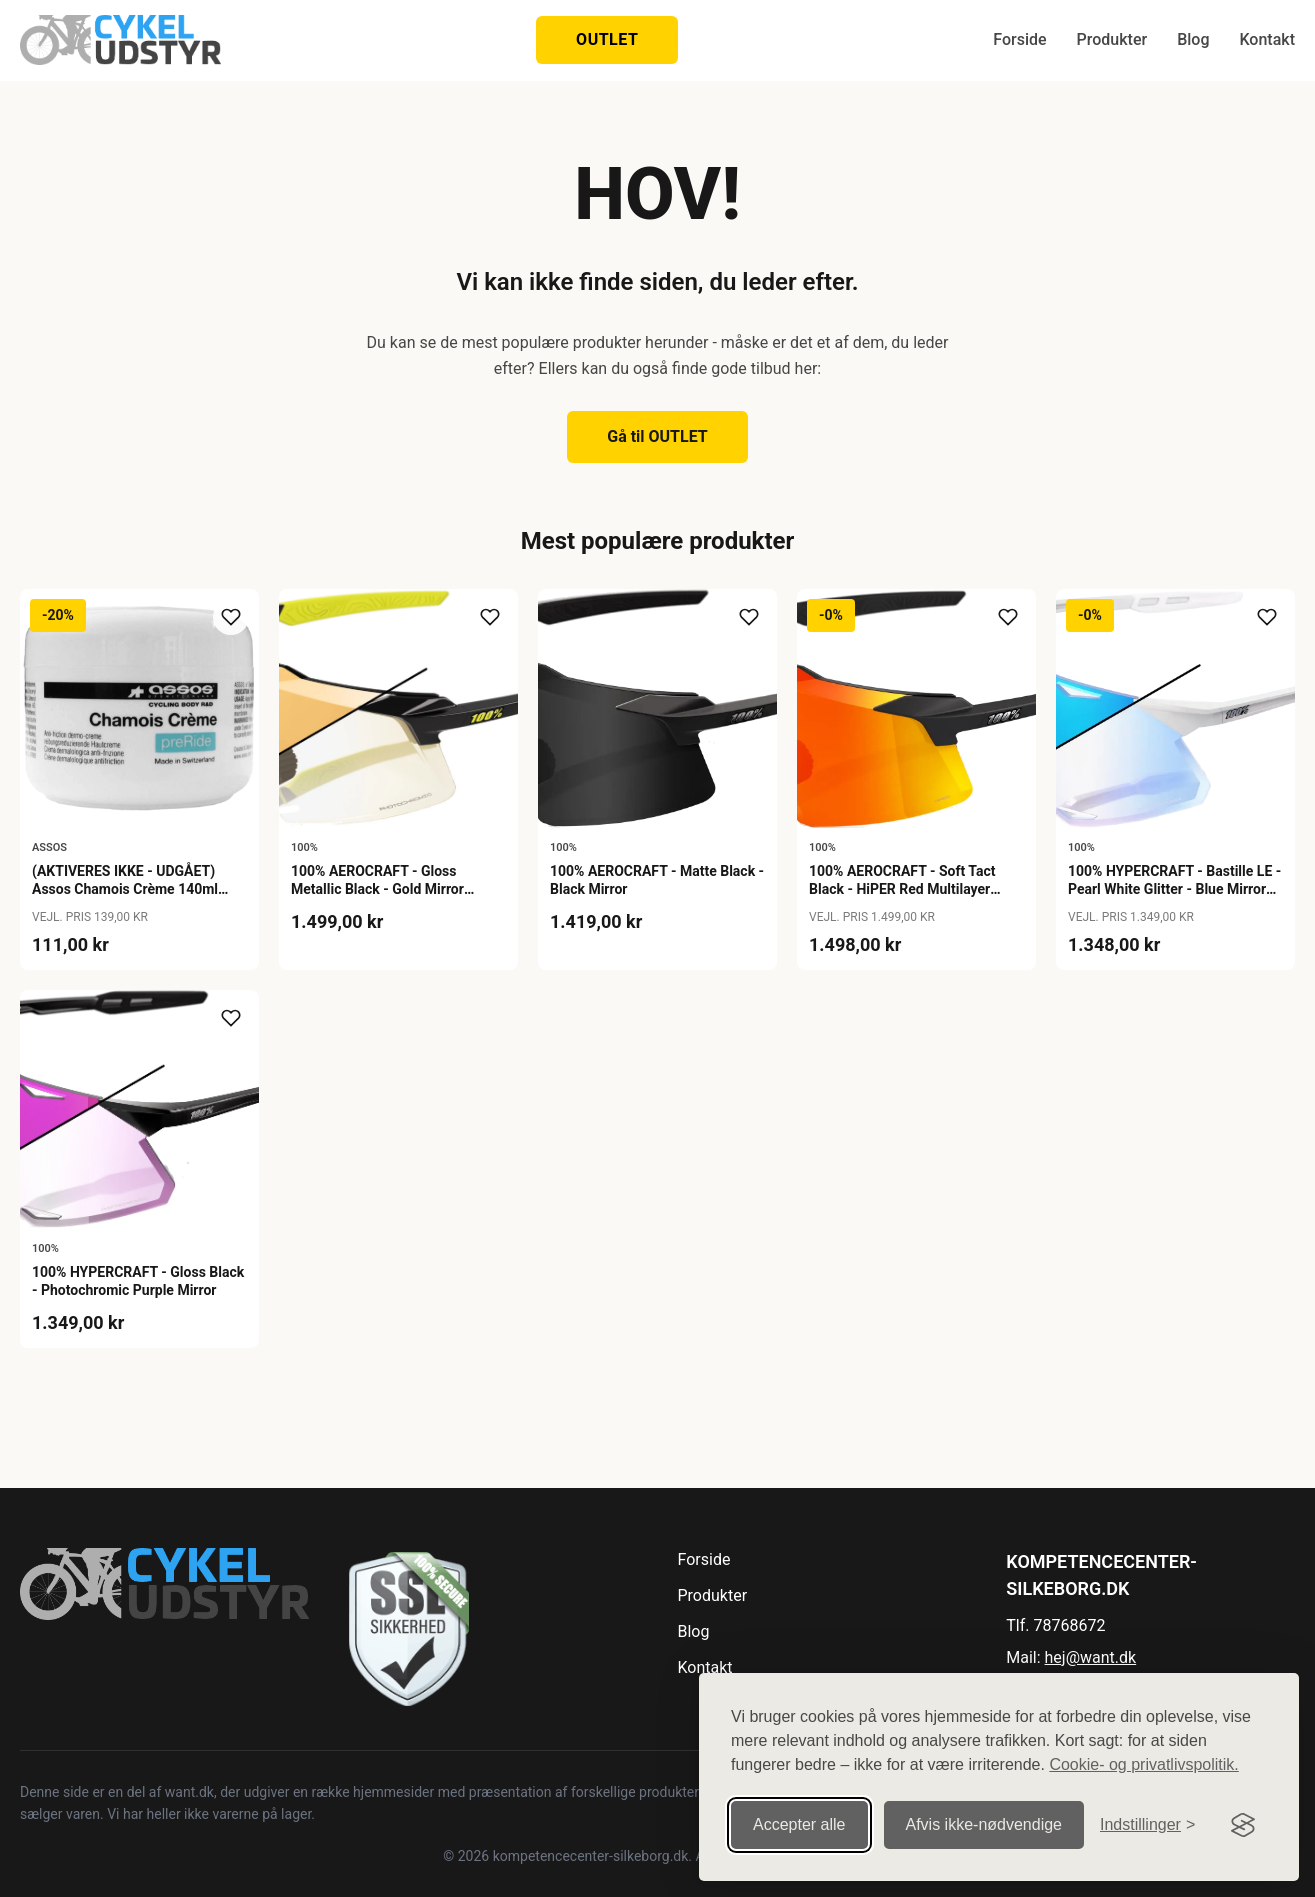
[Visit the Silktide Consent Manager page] (1243, 1820)
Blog (1193, 39)
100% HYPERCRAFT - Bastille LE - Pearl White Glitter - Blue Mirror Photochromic (1174, 889)
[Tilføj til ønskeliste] (231, 617)
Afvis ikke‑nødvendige (984, 1819)
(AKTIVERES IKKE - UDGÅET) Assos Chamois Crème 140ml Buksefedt (125, 889)
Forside (1019, 39)
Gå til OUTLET (657, 436)
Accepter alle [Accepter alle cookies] (799, 1819)
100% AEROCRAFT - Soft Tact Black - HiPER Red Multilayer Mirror (902, 889)
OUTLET (607, 39)
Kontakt (1267, 39)
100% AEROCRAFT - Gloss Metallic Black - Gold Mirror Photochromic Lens (377, 889)
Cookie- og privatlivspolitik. (1143, 1759)
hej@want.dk (1091, 1657)
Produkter (1112, 39)
